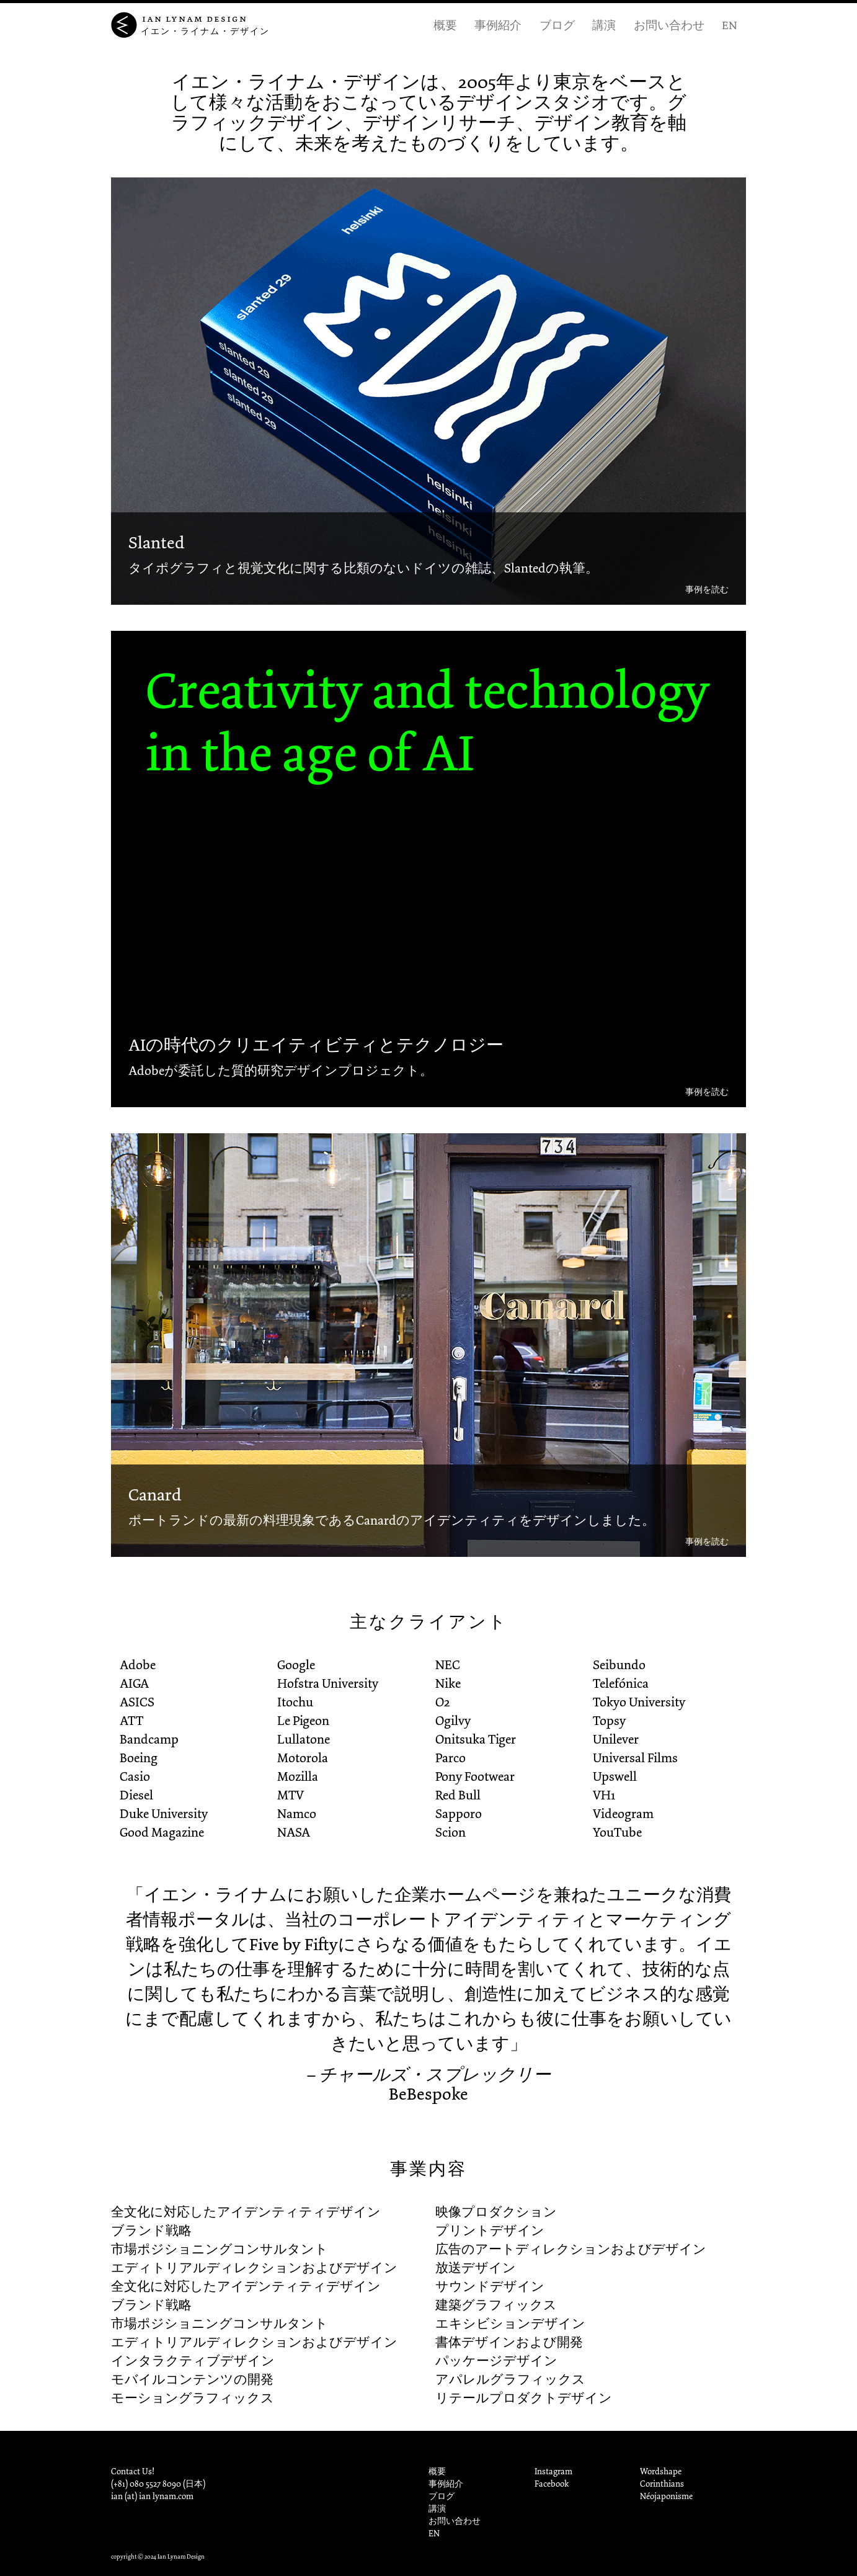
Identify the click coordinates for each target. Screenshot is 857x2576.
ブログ (557, 24)
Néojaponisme (666, 2496)
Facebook (552, 2484)
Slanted (156, 543)
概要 (445, 24)
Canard (154, 1495)
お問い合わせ (669, 24)
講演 (604, 24)
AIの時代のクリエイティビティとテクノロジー (316, 1045)
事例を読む (707, 589)
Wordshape (661, 2471)
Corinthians (662, 2484)
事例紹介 (498, 24)
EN (729, 24)
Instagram (553, 2471)
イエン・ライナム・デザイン (205, 31)
